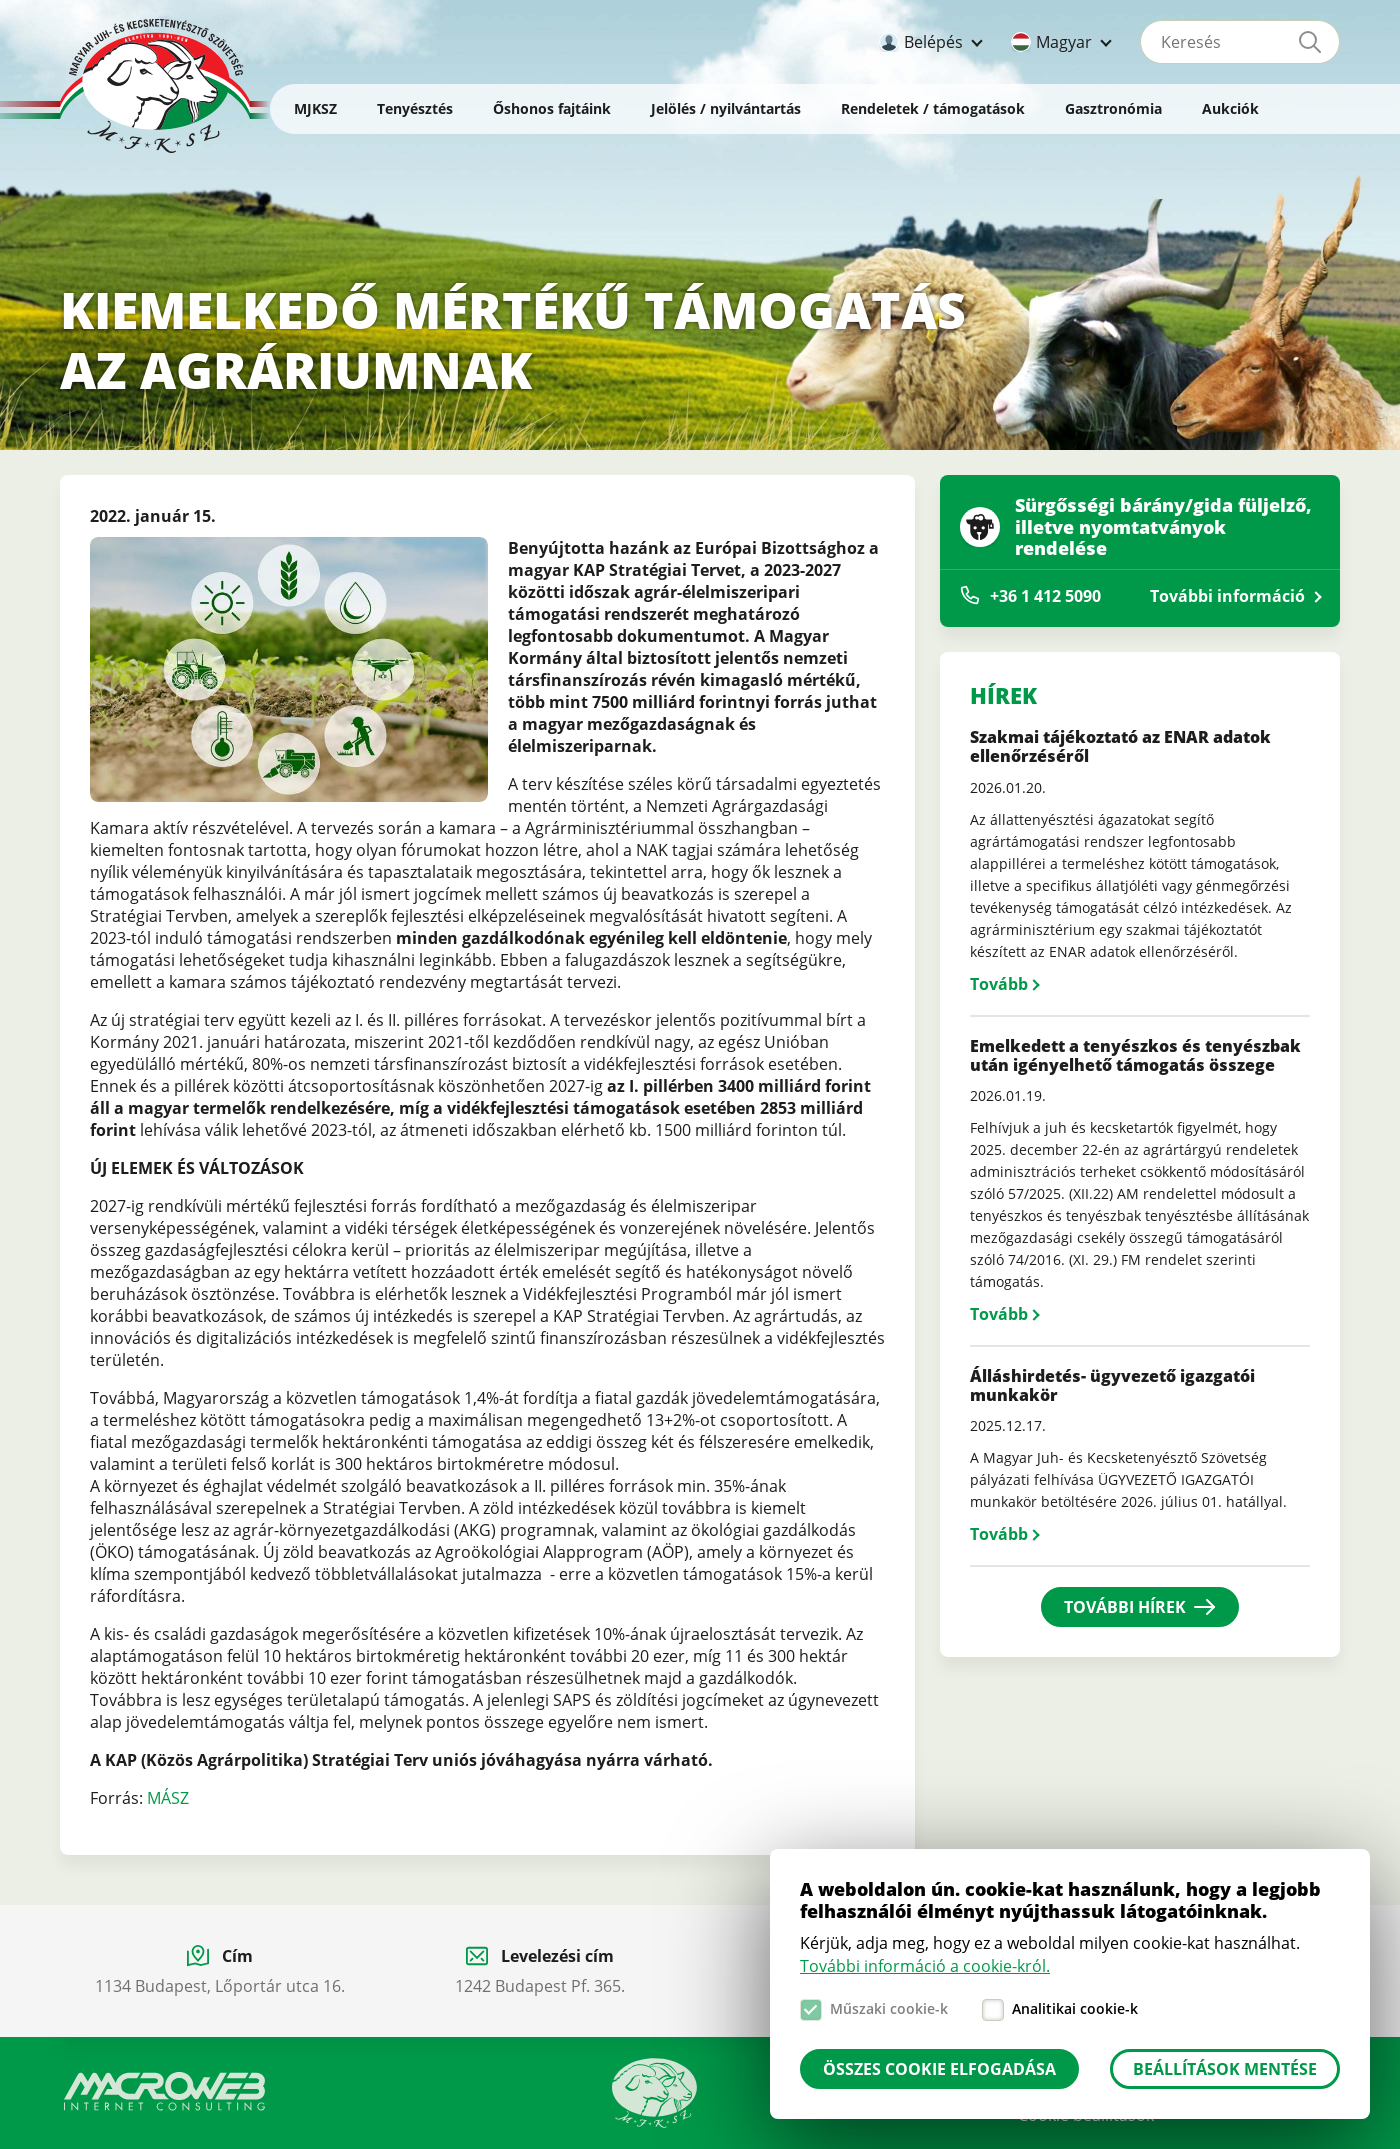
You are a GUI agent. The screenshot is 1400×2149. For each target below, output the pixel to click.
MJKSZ (315, 108)
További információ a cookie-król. (925, 1966)
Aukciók (1230, 108)
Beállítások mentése (1225, 2069)
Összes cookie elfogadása (939, 2069)
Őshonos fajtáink (552, 108)
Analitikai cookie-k (1075, 2008)
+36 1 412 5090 (1045, 596)
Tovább (999, 984)
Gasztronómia (1113, 108)
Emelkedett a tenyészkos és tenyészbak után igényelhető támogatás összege (1135, 1055)
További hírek (1125, 1607)
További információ (1227, 596)
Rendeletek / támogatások (933, 108)
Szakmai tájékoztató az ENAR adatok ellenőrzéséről (1120, 746)
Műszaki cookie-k (889, 2008)
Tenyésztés (415, 108)
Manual (654, 2093)
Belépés (933, 42)
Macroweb (165, 2092)
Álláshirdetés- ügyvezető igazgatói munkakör (1112, 1385)
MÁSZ (168, 1798)
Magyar (1064, 42)
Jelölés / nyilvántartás (726, 108)
